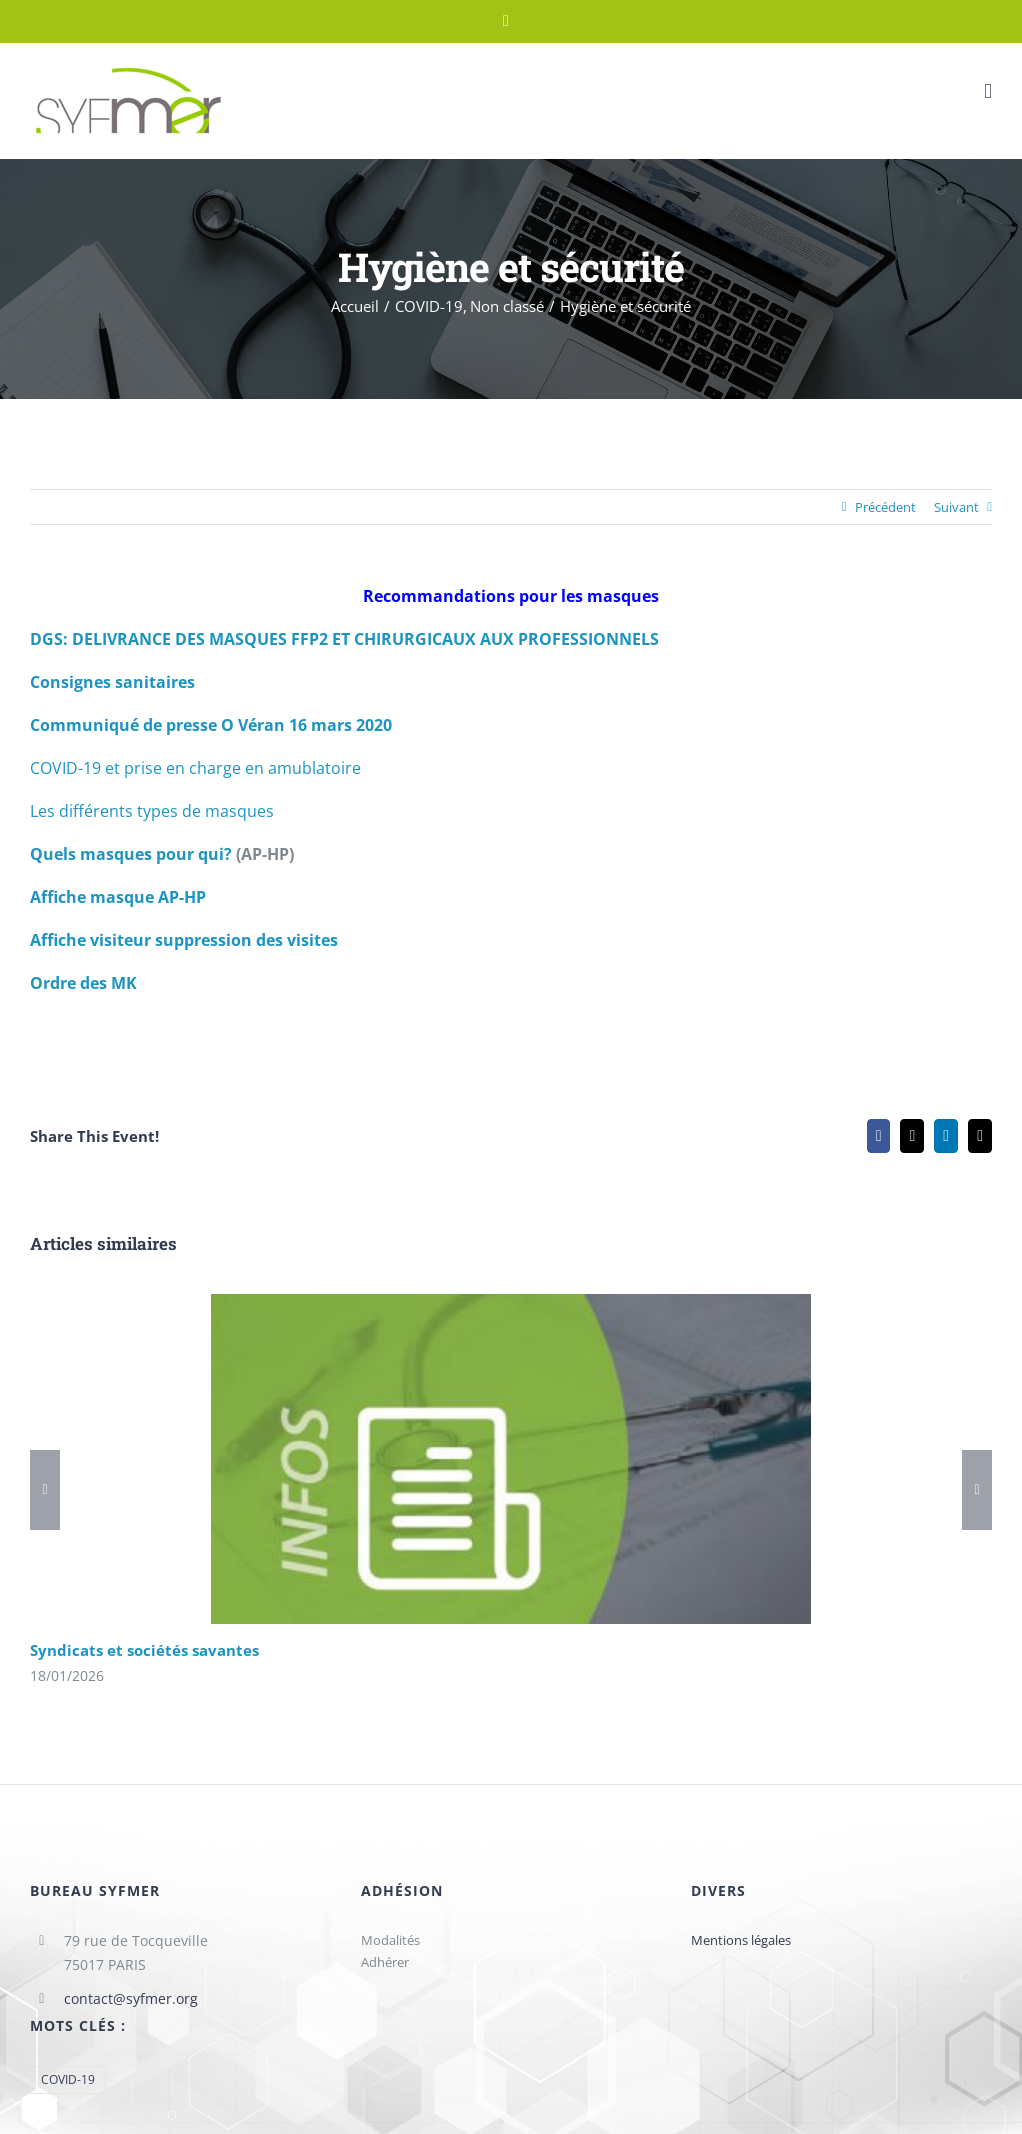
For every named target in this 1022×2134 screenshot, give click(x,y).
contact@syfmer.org (131, 1998)
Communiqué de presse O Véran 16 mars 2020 (211, 725)
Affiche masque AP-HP (118, 897)
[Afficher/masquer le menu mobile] (988, 91)
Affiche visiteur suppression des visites (184, 940)
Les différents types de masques (152, 811)
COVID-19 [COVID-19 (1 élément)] (68, 2079)
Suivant (956, 507)
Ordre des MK (83, 983)
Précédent (885, 507)
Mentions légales (741, 1940)
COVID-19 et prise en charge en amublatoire (195, 768)
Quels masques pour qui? (131, 854)
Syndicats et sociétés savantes (144, 1650)
